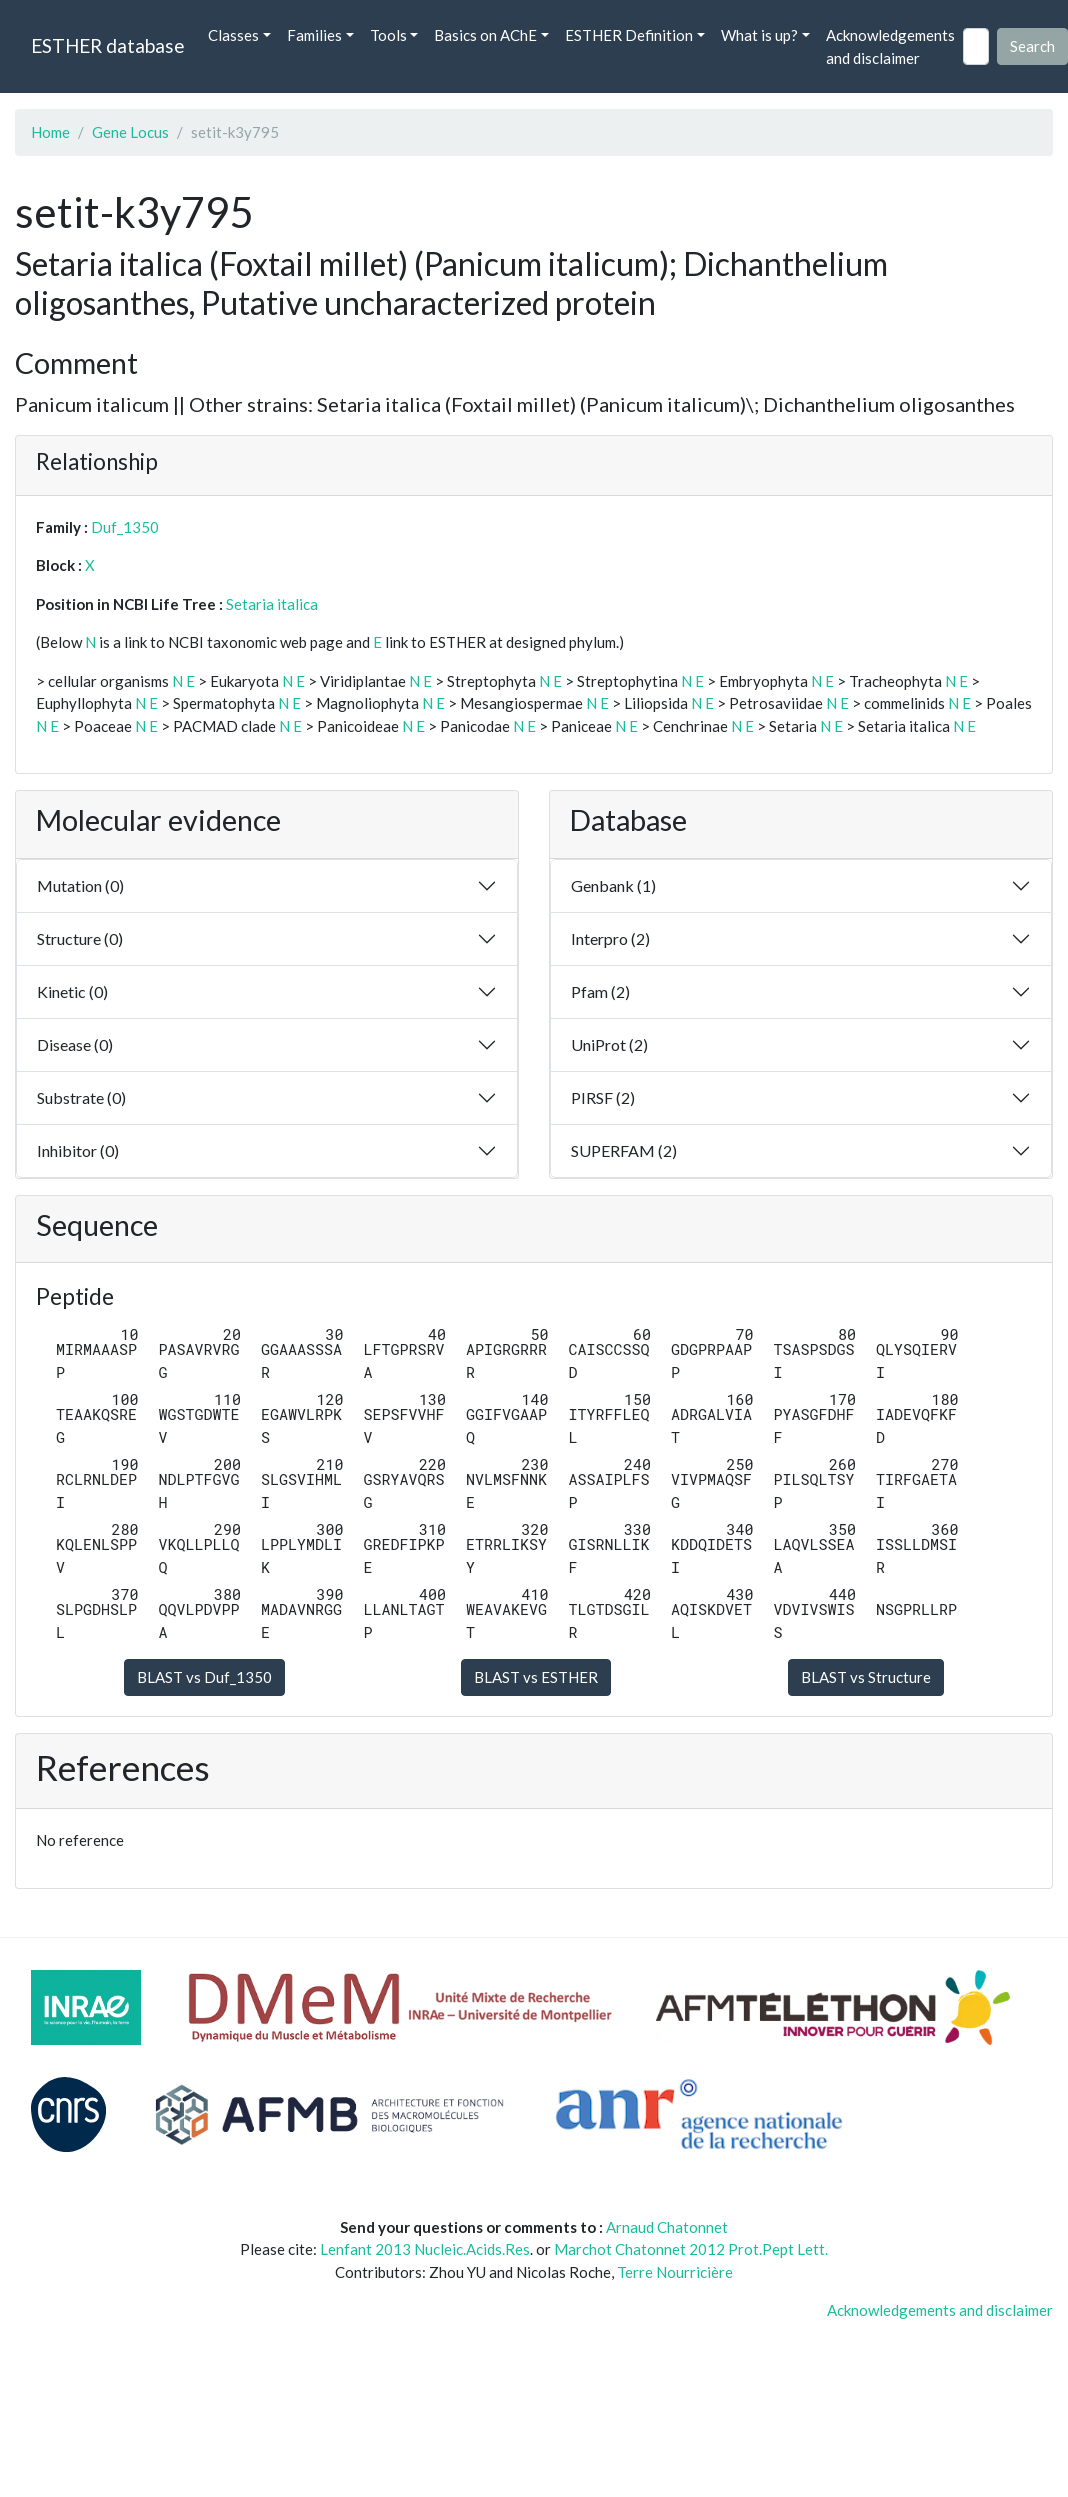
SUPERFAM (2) (624, 1150)
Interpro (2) (610, 938)
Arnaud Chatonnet (667, 2227)
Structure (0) (80, 938)
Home (50, 132)
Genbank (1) (613, 885)
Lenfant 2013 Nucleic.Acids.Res (425, 2249)
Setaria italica (272, 604)
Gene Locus (130, 132)
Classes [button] (233, 35)
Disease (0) (75, 1044)
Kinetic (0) (72, 991)
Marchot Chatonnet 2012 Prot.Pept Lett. (691, 2249)
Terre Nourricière (675, 2272)
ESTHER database (107, 45)
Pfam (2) (600, 991)
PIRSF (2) (603, 1097)
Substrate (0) (81, 1097)
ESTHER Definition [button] (629, 35)
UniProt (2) (609, 1044)
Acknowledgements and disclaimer (890, 46)
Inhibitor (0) (78, 1150)
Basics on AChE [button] (485, 35)
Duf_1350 (125, 527)
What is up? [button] (759, 35)
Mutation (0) (80, 885)
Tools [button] (388, 35)
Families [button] (314, 35)
